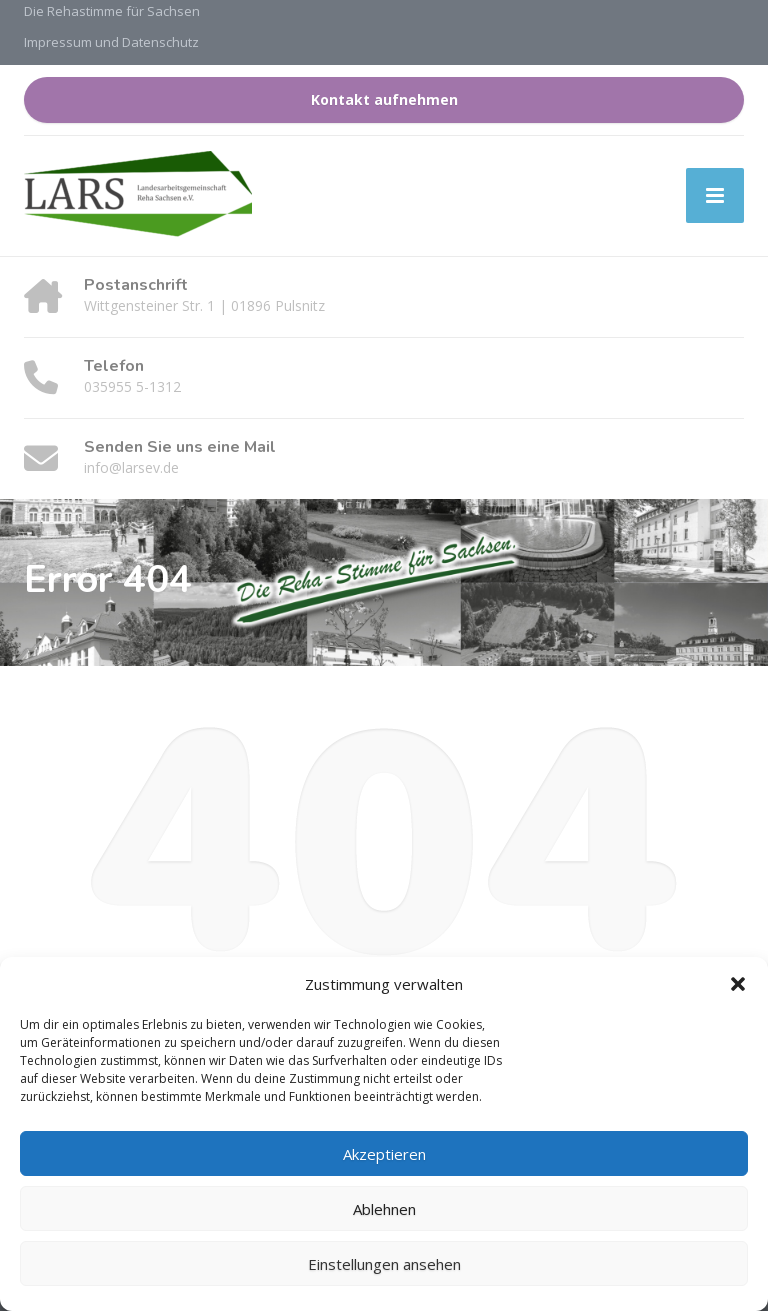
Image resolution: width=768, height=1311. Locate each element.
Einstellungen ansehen (384, 1264)
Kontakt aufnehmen (384, 99)
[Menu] (715, 195)
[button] (738, 984)
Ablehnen (384, 1209)
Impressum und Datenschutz (111, 42)
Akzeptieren (384, 1154)
